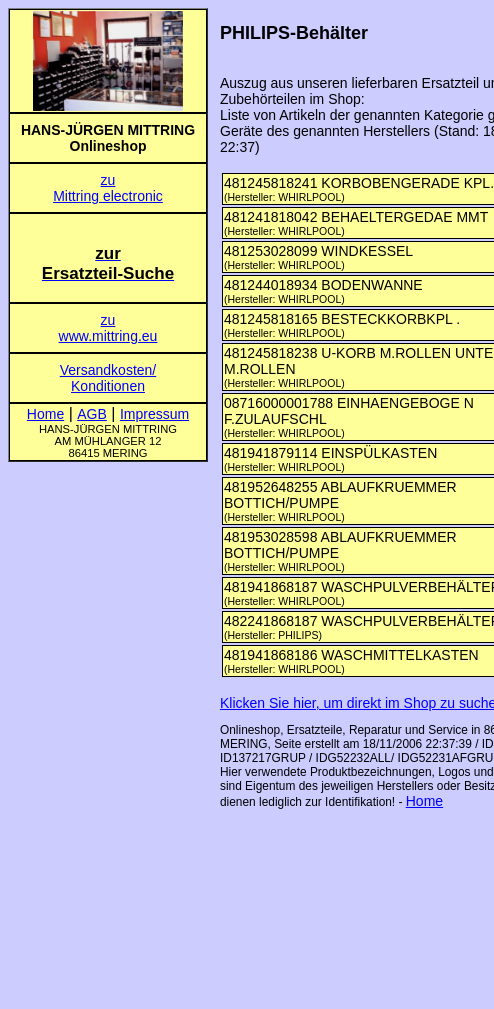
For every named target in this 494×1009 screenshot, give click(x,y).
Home (424, 801)
